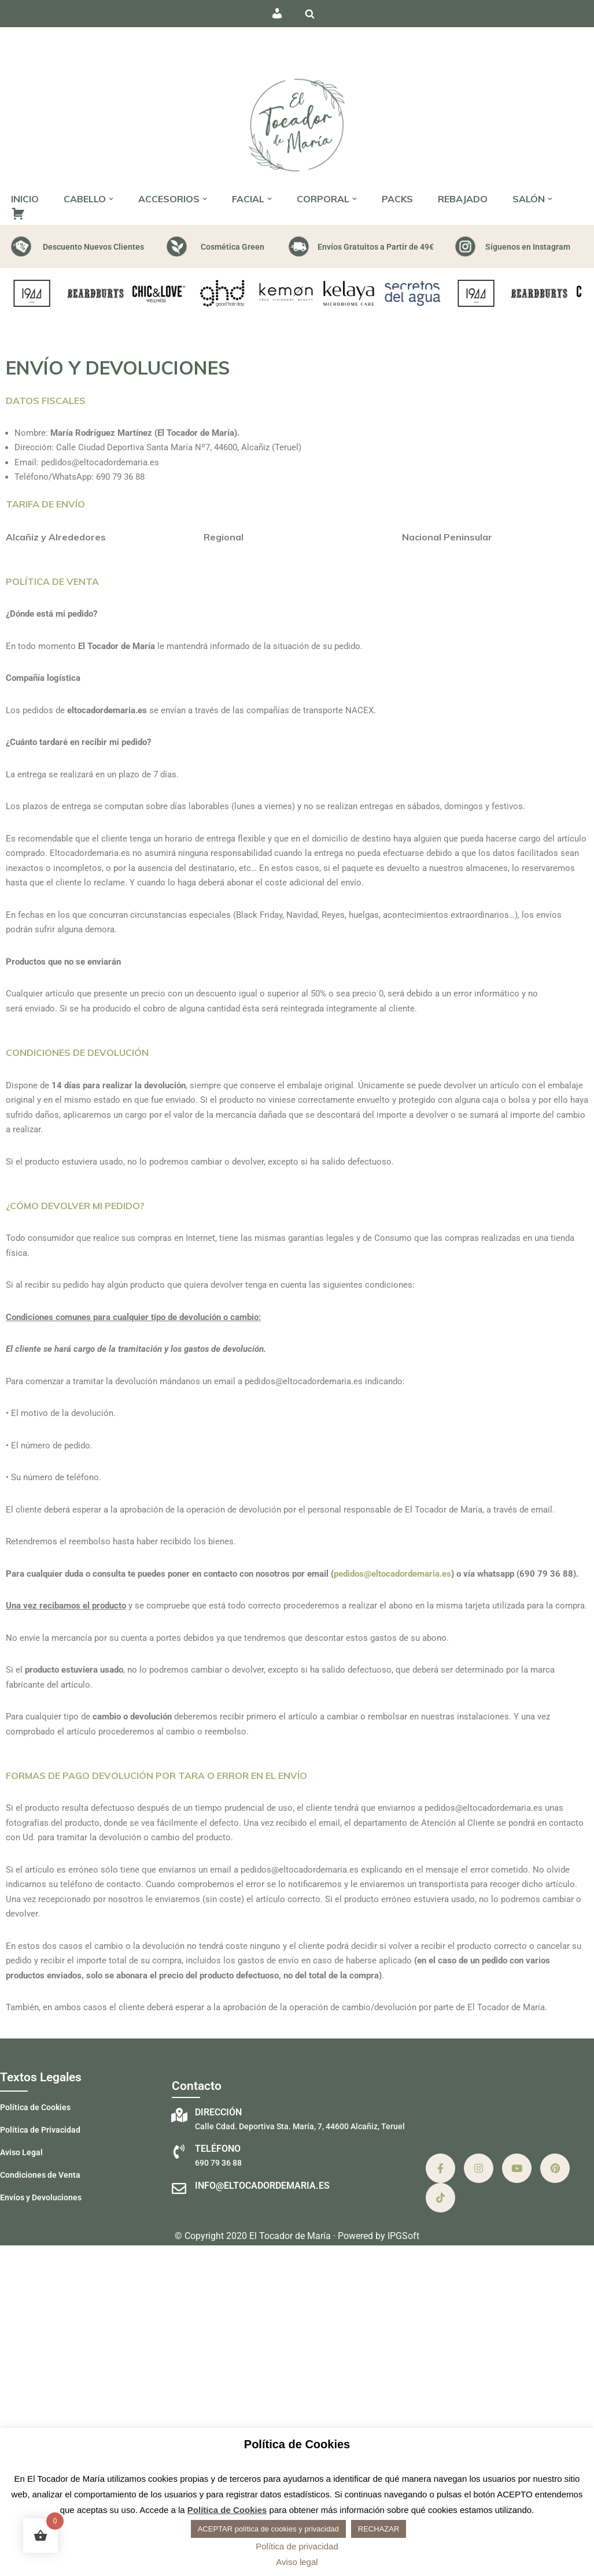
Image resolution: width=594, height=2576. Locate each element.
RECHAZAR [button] (379, 2529)
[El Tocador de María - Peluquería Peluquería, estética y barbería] (297, 124)
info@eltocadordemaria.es (262, 2185)
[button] (111, 199)
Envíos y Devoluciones (41, 2197)
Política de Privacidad (40, 2129)
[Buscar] (310, 13)
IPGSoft (403, 2235)
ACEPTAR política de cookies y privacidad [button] (268, 2529)
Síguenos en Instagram (527, 246)
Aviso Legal (21, 2152)
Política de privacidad (297, 2546)
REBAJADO (463, 199)
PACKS (397, 199)
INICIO (25, 199)
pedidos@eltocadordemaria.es (392, 1574)
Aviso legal (297, 2562)
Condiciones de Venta (40, 2175)
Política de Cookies (35, 2107)
